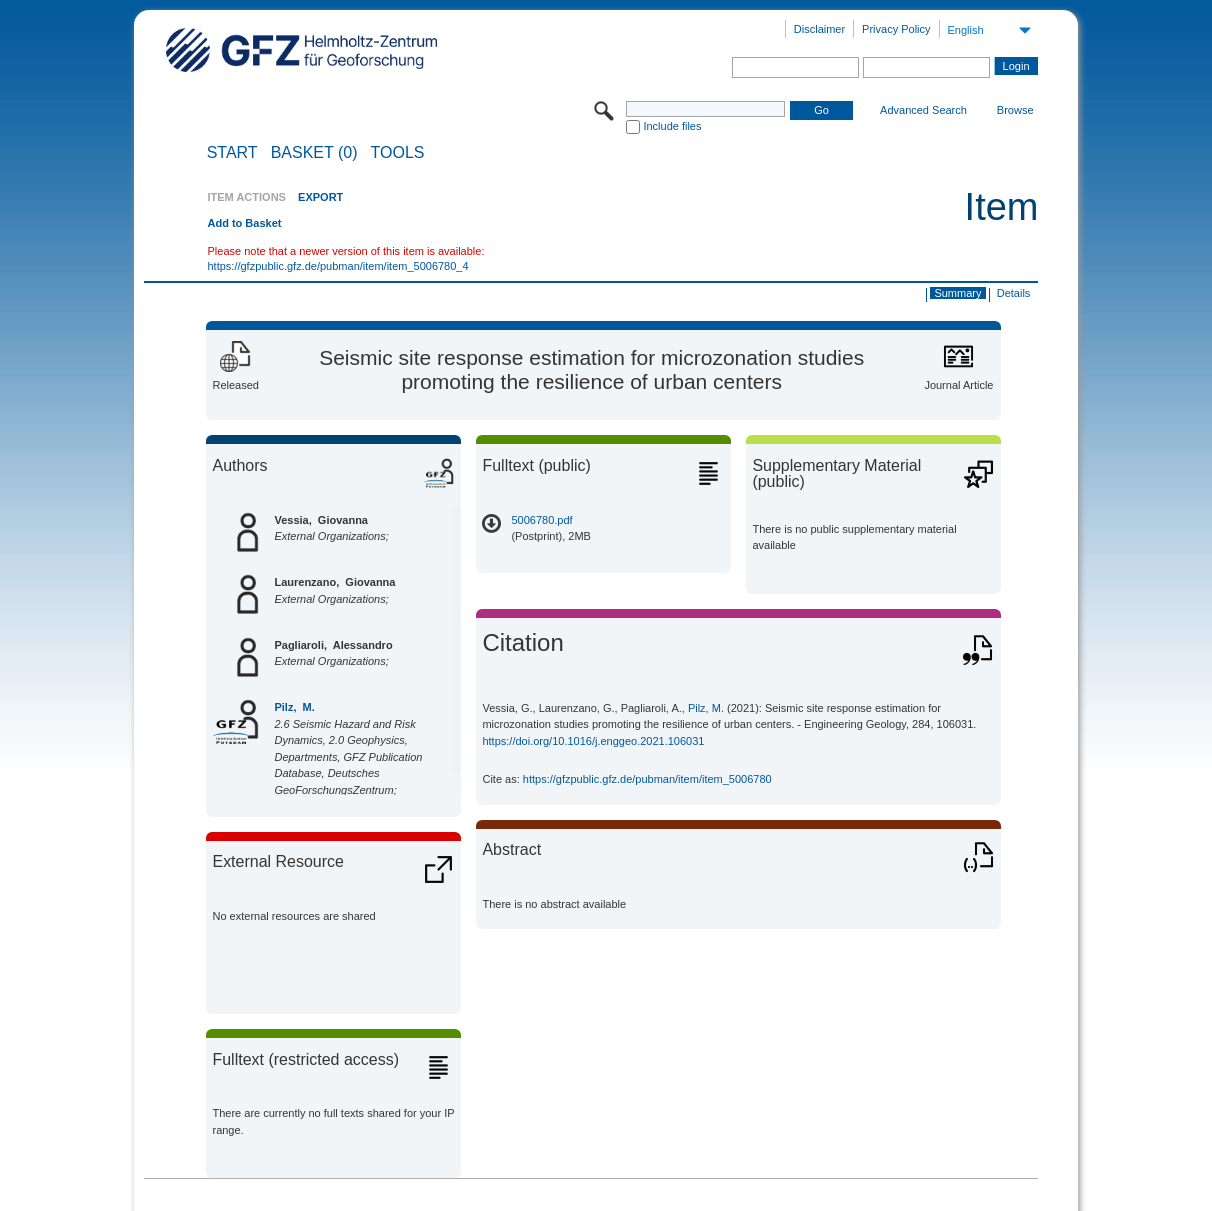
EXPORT (320, 197)
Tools (398, 153)
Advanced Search (923, 110)
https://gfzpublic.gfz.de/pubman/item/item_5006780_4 (337, 266)
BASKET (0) (314, 153)
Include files (672, 126)
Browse (1015, 110)
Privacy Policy (896, 29)
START (232, 153)
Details (1014, 293)
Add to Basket (244, 223)
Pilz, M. (294, 707)
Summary (957, 293)
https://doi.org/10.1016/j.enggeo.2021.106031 (593, 741)
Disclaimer (819, 29)
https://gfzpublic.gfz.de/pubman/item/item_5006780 (647, 779)
